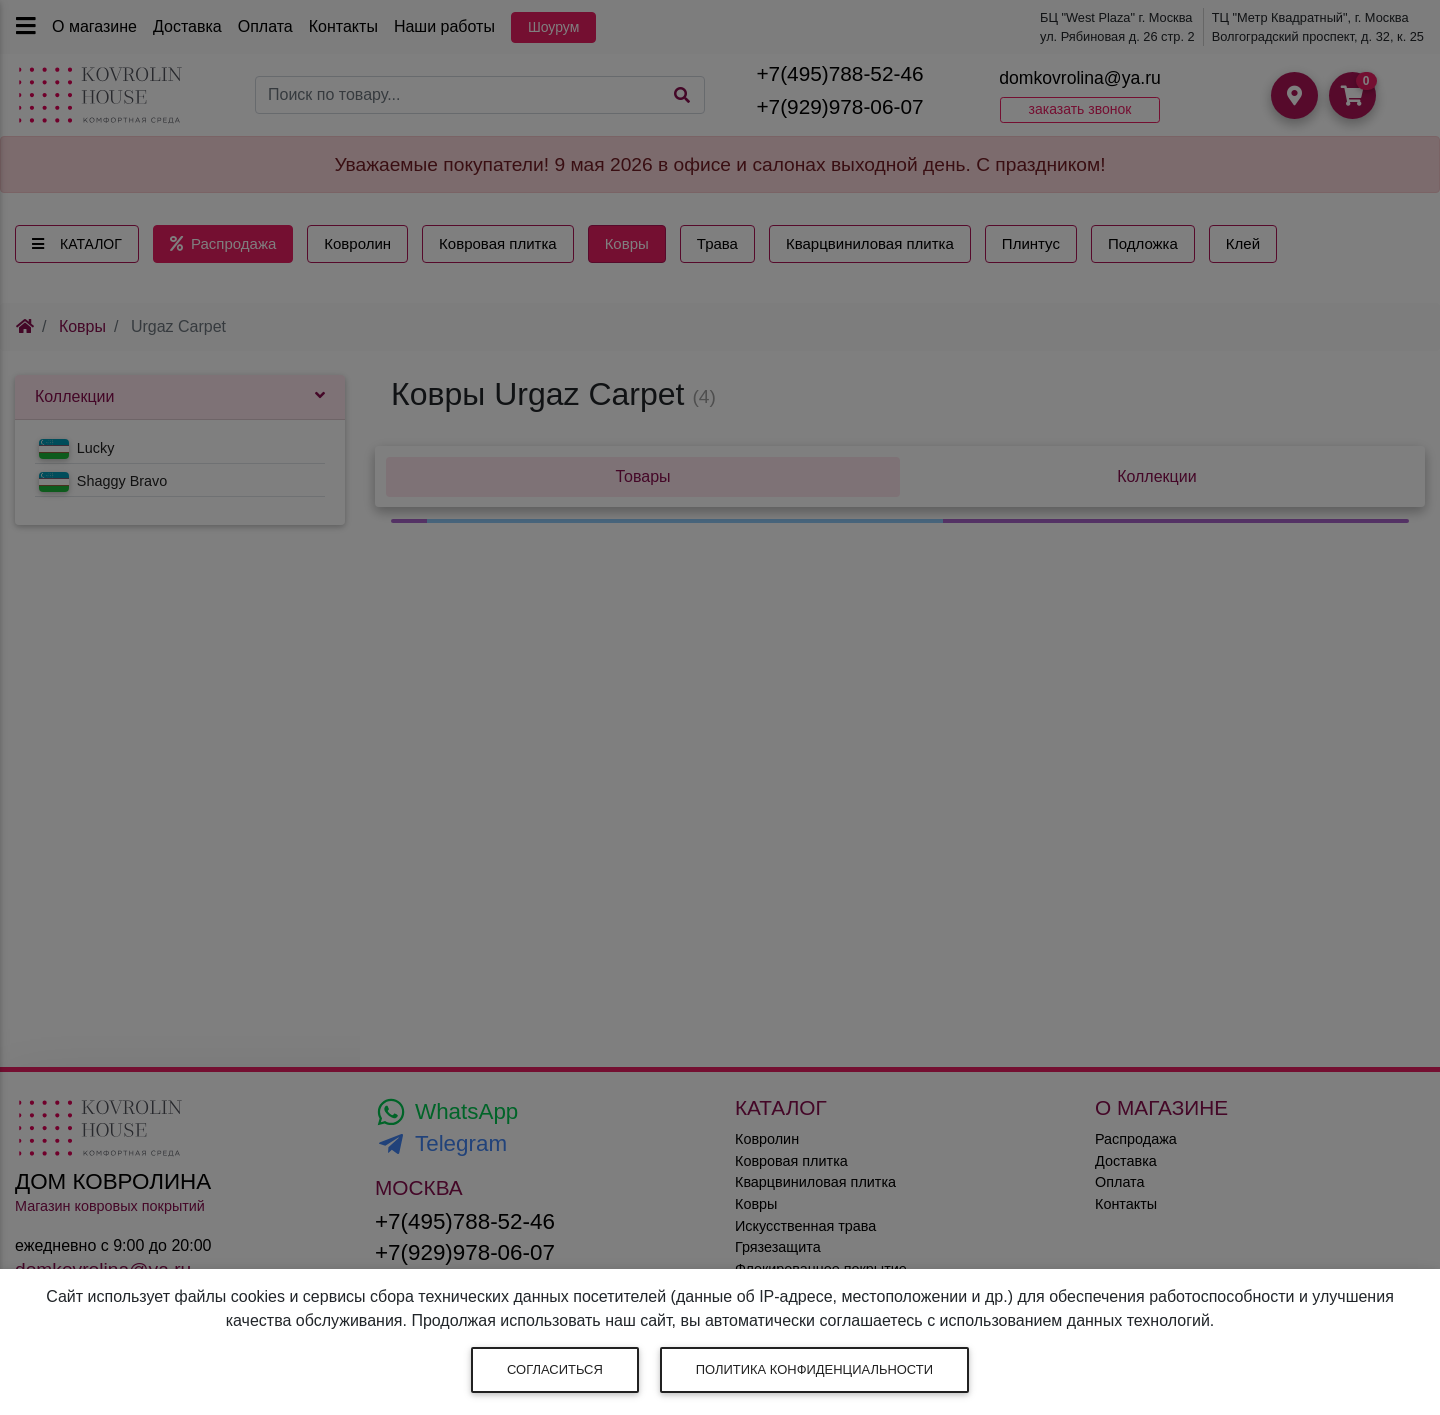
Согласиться (555, 1369)
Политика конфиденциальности (814, 1369)
